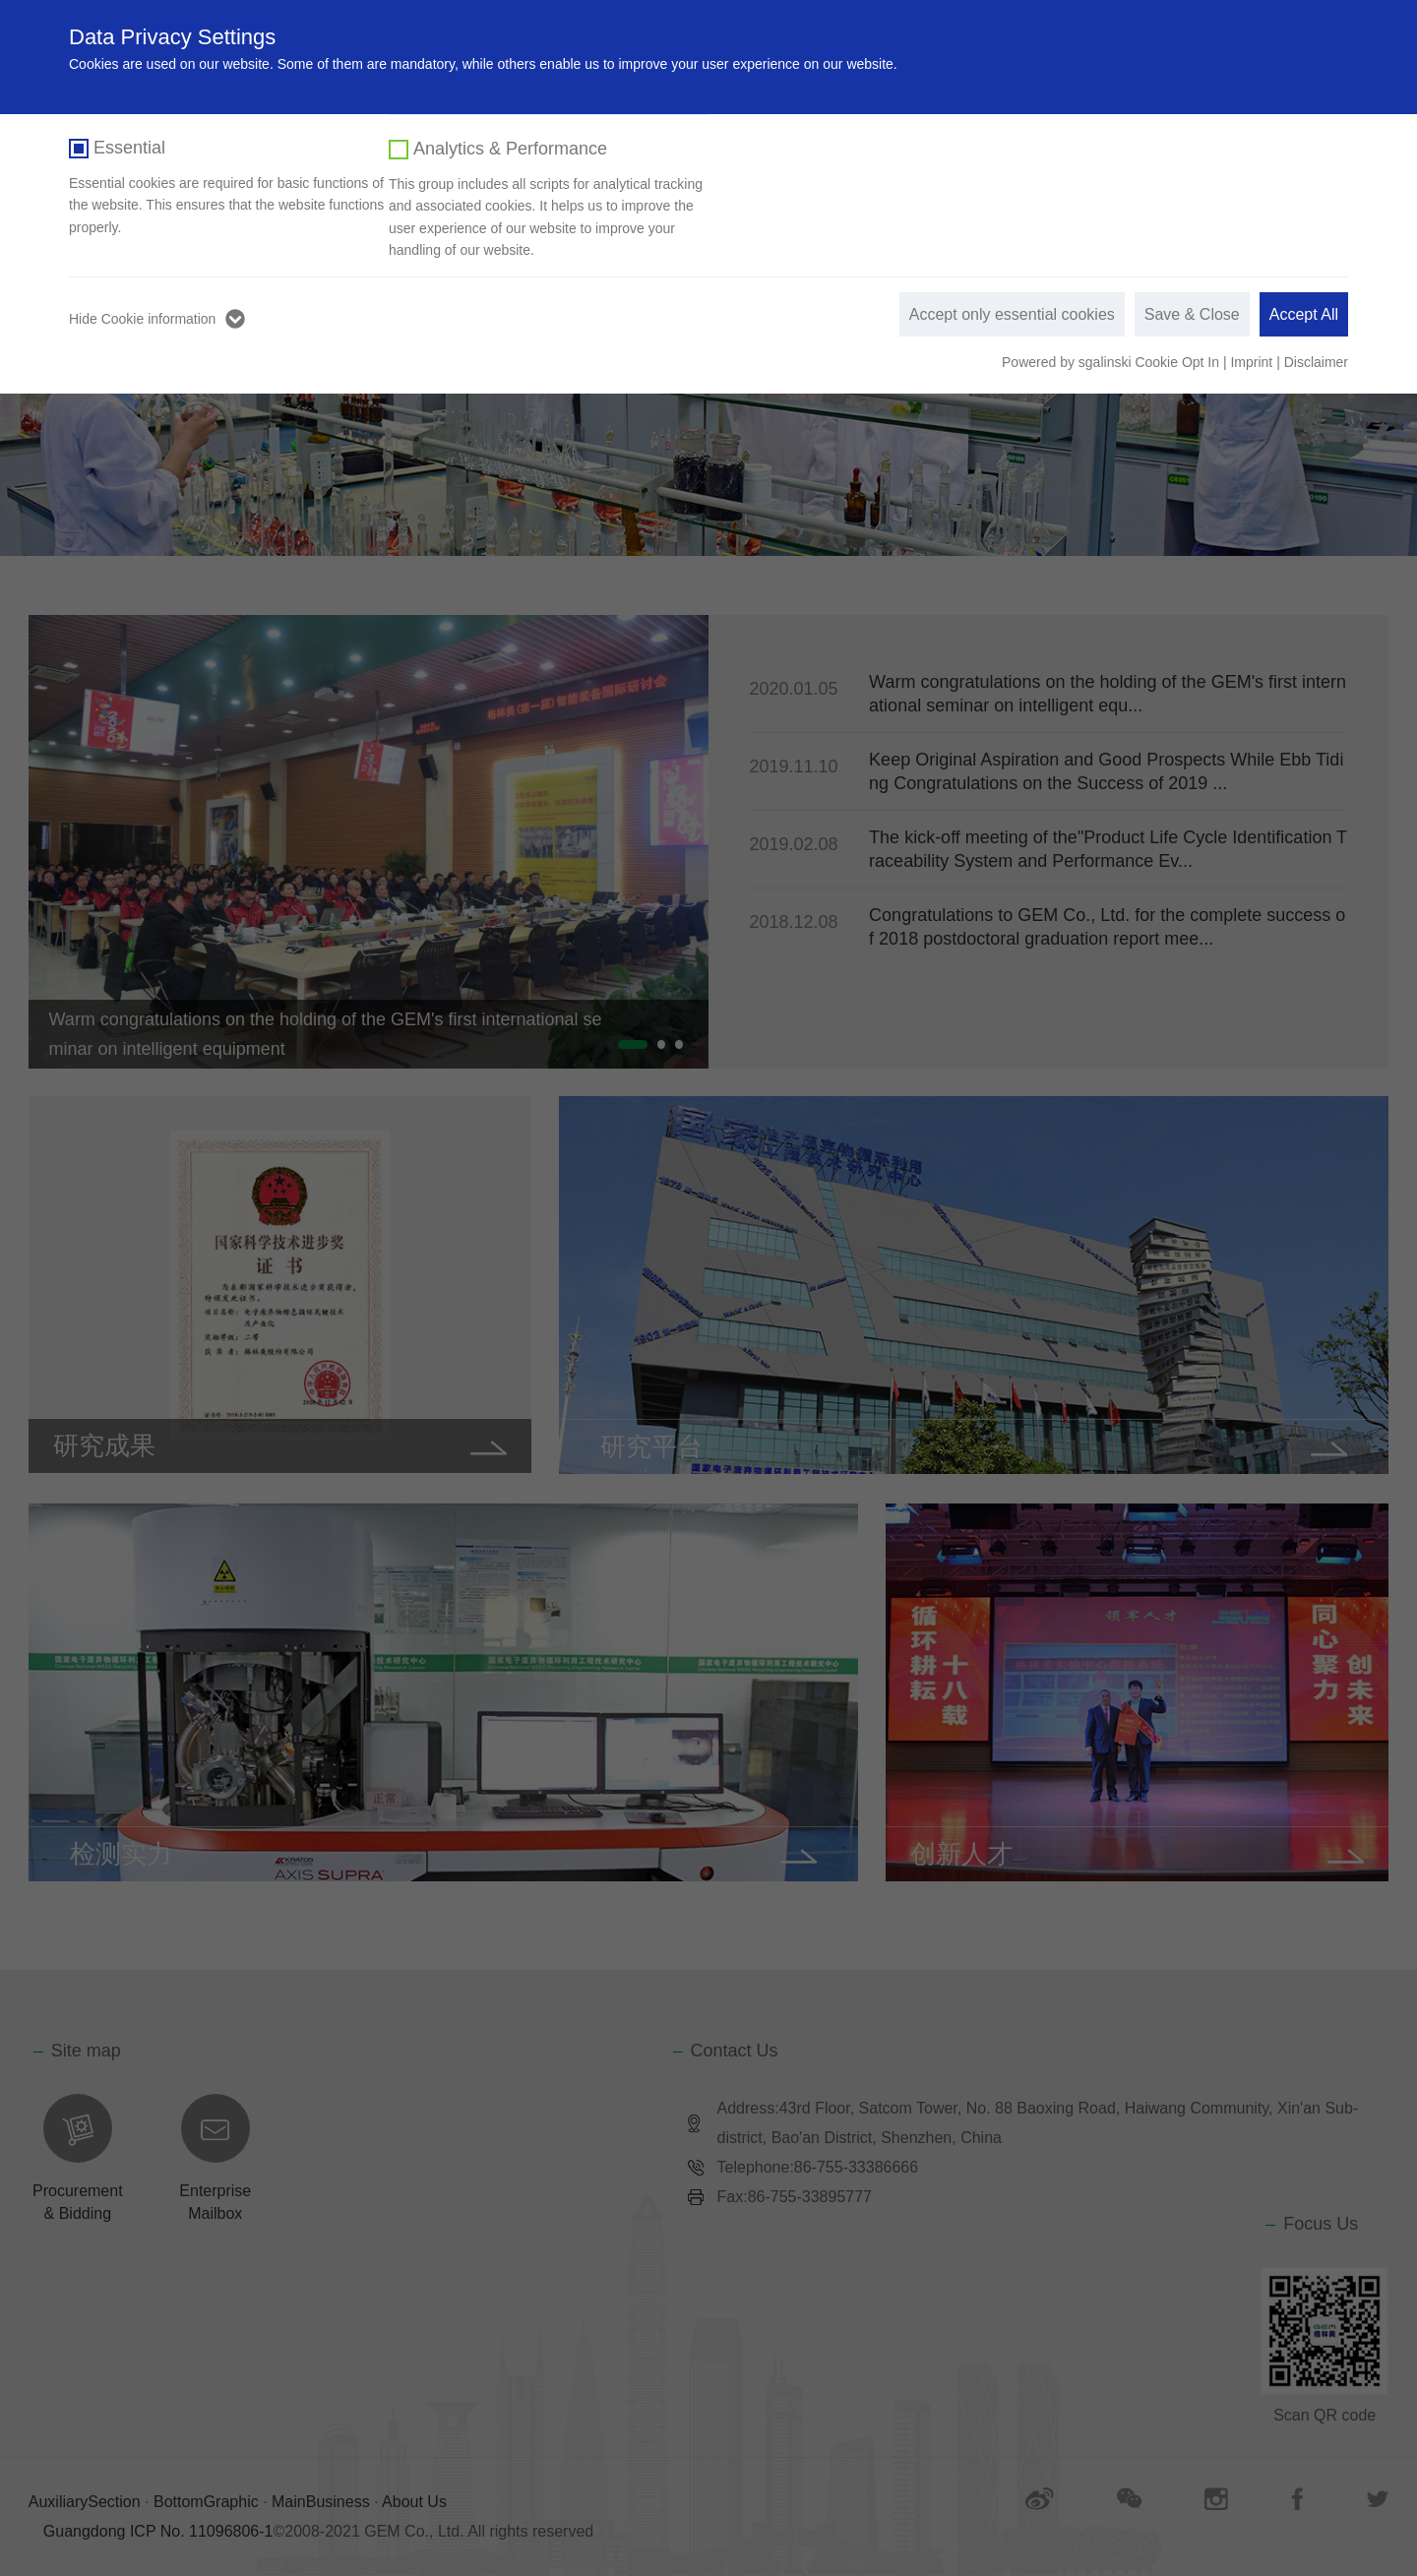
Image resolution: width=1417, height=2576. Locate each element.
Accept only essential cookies (1012, 314)
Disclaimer (1316, 362)
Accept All (1303, 314)
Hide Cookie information (142, 319)
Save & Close (1192, 314)
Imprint (1251, 362)
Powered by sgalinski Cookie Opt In (1112, 362)
